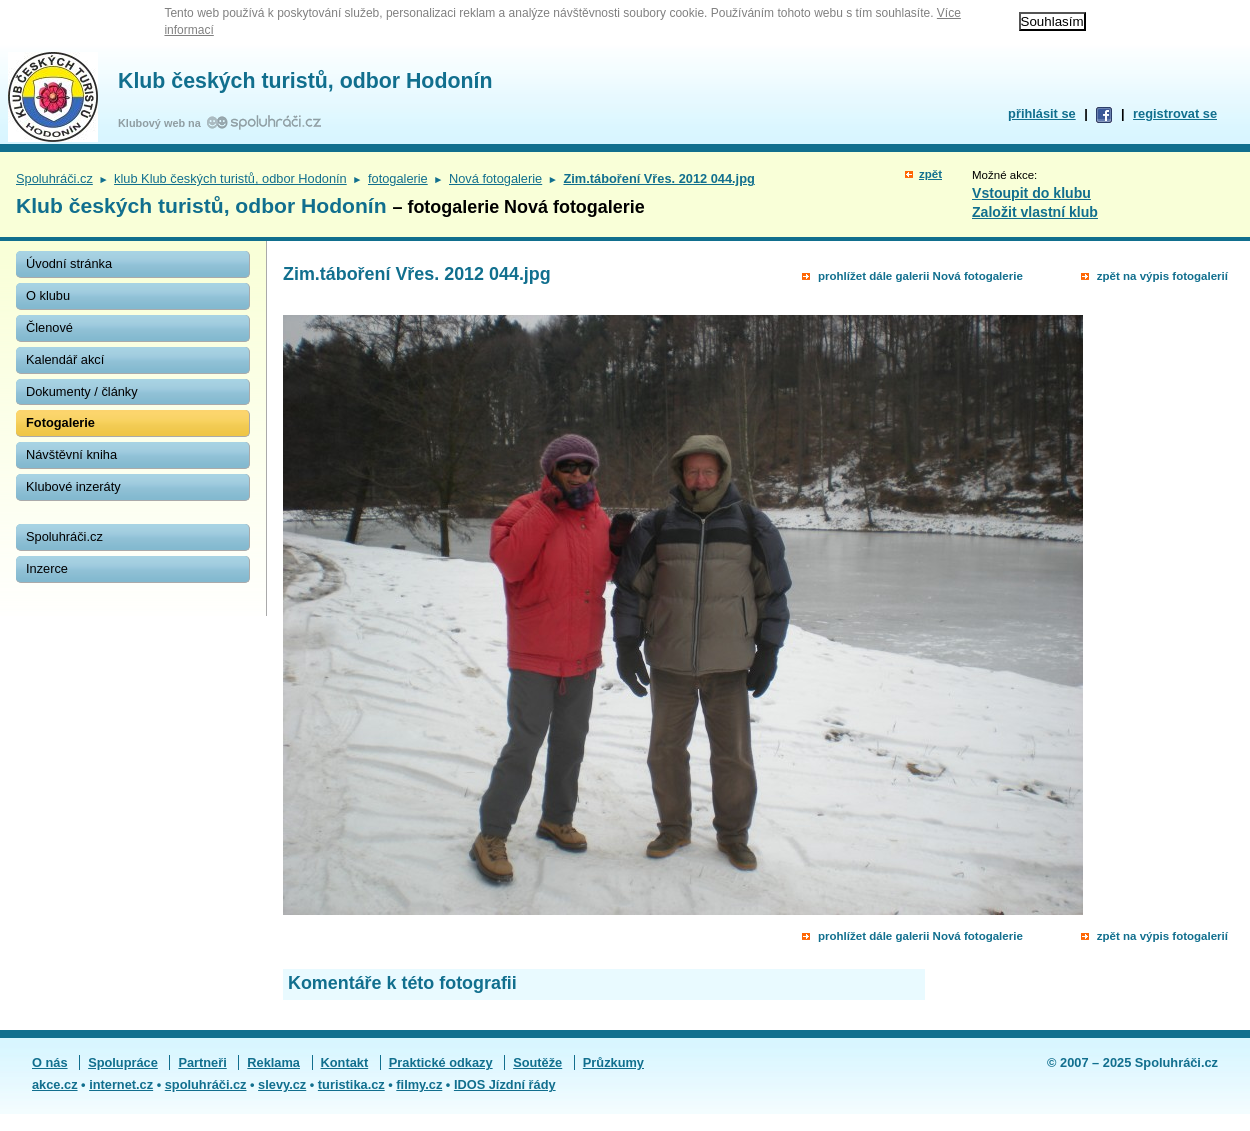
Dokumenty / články (82, 391)
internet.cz (121, 1084)
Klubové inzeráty (73, 486)
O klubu (48, 295)
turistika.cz (351, 1084)
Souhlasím (1052, 21)
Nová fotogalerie (495, 178)
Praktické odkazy (441, 1062)
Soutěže (537, 1062)
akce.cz (55, 1084)
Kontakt (345, 1062)
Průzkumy (613, 1062)
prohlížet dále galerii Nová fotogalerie (920, 276)
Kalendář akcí (65, 359)
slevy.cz (282, 1084)
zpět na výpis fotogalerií (1162, 276)
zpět (930, 174)
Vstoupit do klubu (1031, 193)
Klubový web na (162, 123)
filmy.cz (419, 1084)
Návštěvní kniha (71, 454)
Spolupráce (123, 1062)
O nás (50, 1062)
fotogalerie (398, 178)
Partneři (202, 1062)
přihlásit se (1042, 113)
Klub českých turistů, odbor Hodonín (305, 81)
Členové (49, 327)
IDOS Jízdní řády (505, 1084)
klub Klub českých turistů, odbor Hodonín (230, 178)
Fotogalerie (60, 422)
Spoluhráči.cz (54, 178)
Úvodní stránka (69, 263)
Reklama (273, 1062)
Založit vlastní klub (1035, 212)
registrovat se (1175, 113)
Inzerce (47, 568)
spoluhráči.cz (206, 1084)
